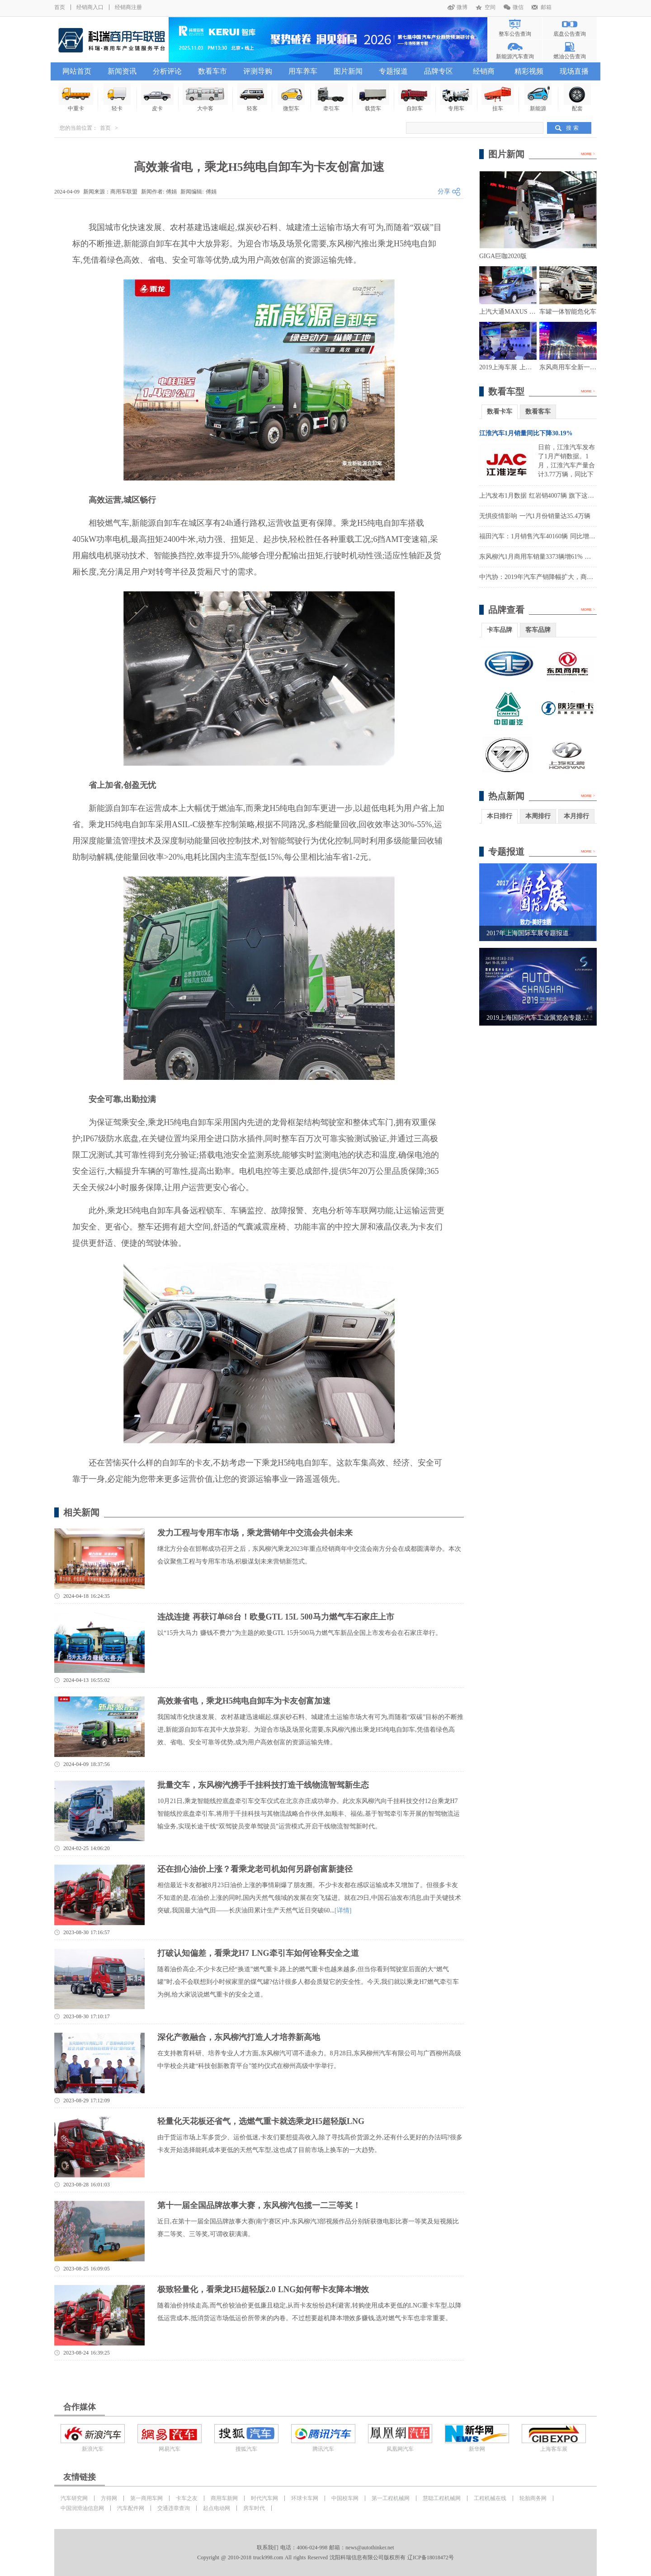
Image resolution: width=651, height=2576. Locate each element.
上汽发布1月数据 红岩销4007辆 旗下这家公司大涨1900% (558, 495)
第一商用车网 (146, 2498)
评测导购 (257, 71)
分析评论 (167, 71)
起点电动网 (216, 2508)
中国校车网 (345, 2498)
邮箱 (546, 7)
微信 (518, 7)
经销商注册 (128, 7)
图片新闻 (348, 71)
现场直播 (574, 71)
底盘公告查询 (569, 34)
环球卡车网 (304, 2498)
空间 (490, 7)
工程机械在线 (490, 2498)
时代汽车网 (264, 2498)
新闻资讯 (122, 71)
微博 (462, 7)
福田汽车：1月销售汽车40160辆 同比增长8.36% (545, 536)
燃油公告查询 (569, 56)
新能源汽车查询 (515, 56)
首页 (59, 7)
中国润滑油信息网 (82, 2508)
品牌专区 (438, 71)
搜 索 (572, 128)
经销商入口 (90, 7)
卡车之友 (187, 2498)
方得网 (109, 2498)
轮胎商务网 (533, 2498)
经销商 (484, 71)
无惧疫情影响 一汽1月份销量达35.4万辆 (534, 516)
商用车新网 (224, 2498)
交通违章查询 (173, 2508)
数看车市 (212, 71)
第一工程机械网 (391, 2498)
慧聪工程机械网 (442, 2498)
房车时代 (254, 2508)
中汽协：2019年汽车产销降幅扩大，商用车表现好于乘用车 (561, 577)
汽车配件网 (130, 2508)
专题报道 (393, 71)
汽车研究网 (74, 2498)
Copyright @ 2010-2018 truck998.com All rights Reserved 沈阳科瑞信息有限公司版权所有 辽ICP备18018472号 (325, 2557)
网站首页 (76, 71)
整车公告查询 (515, 34)
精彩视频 (528, 71)
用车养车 (302, 71)
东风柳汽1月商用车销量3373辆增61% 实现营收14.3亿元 (556, 556)
